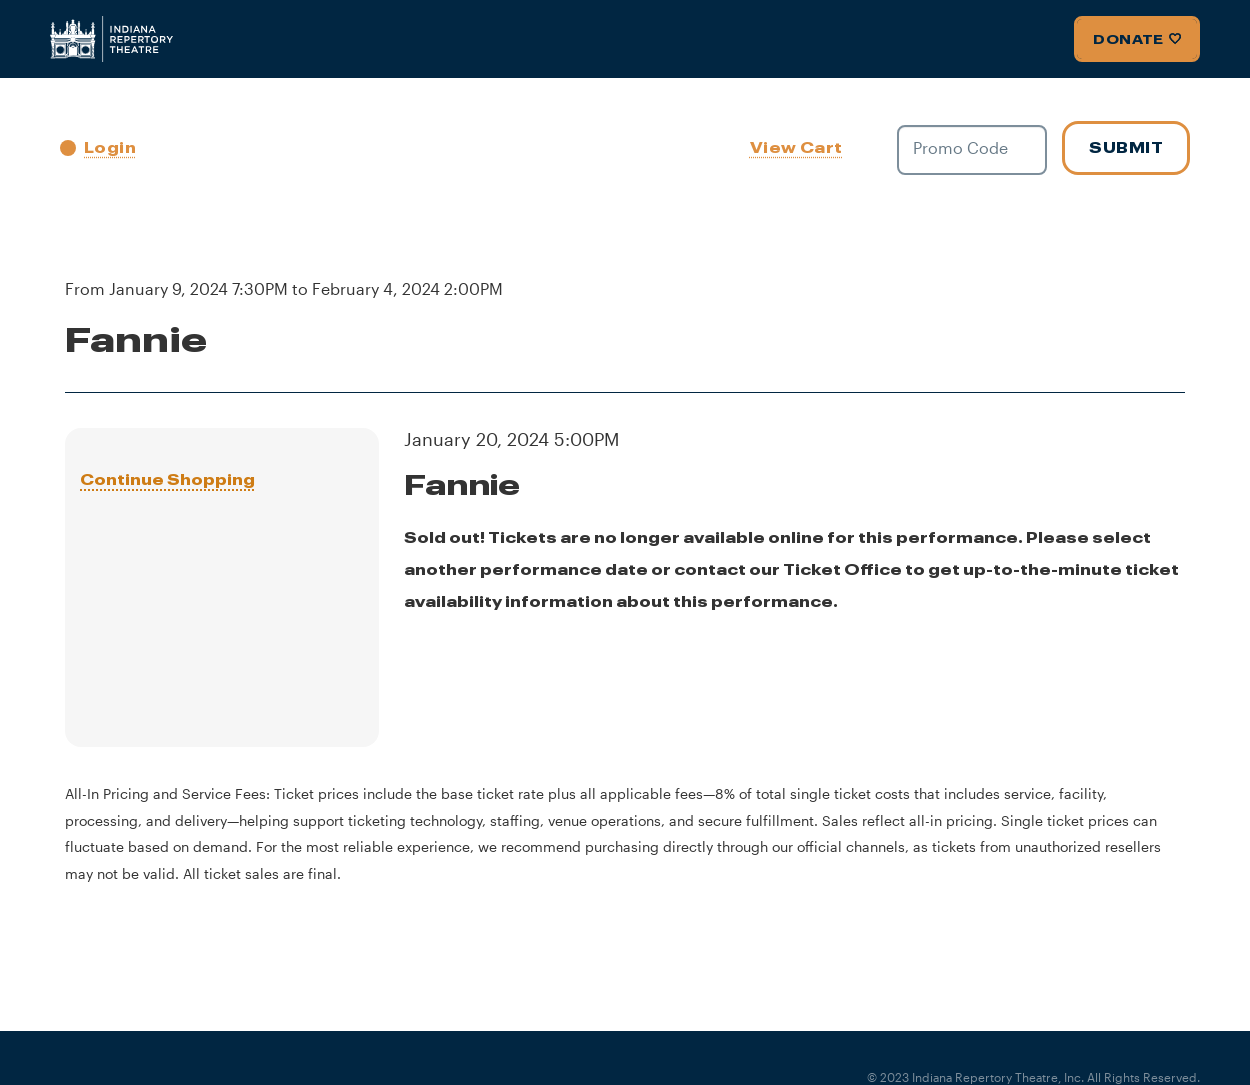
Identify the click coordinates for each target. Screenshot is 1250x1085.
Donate (1137, 39)
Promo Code (960, 148)
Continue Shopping (167, 479)
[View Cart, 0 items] (799, 148)
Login (98, 147)
